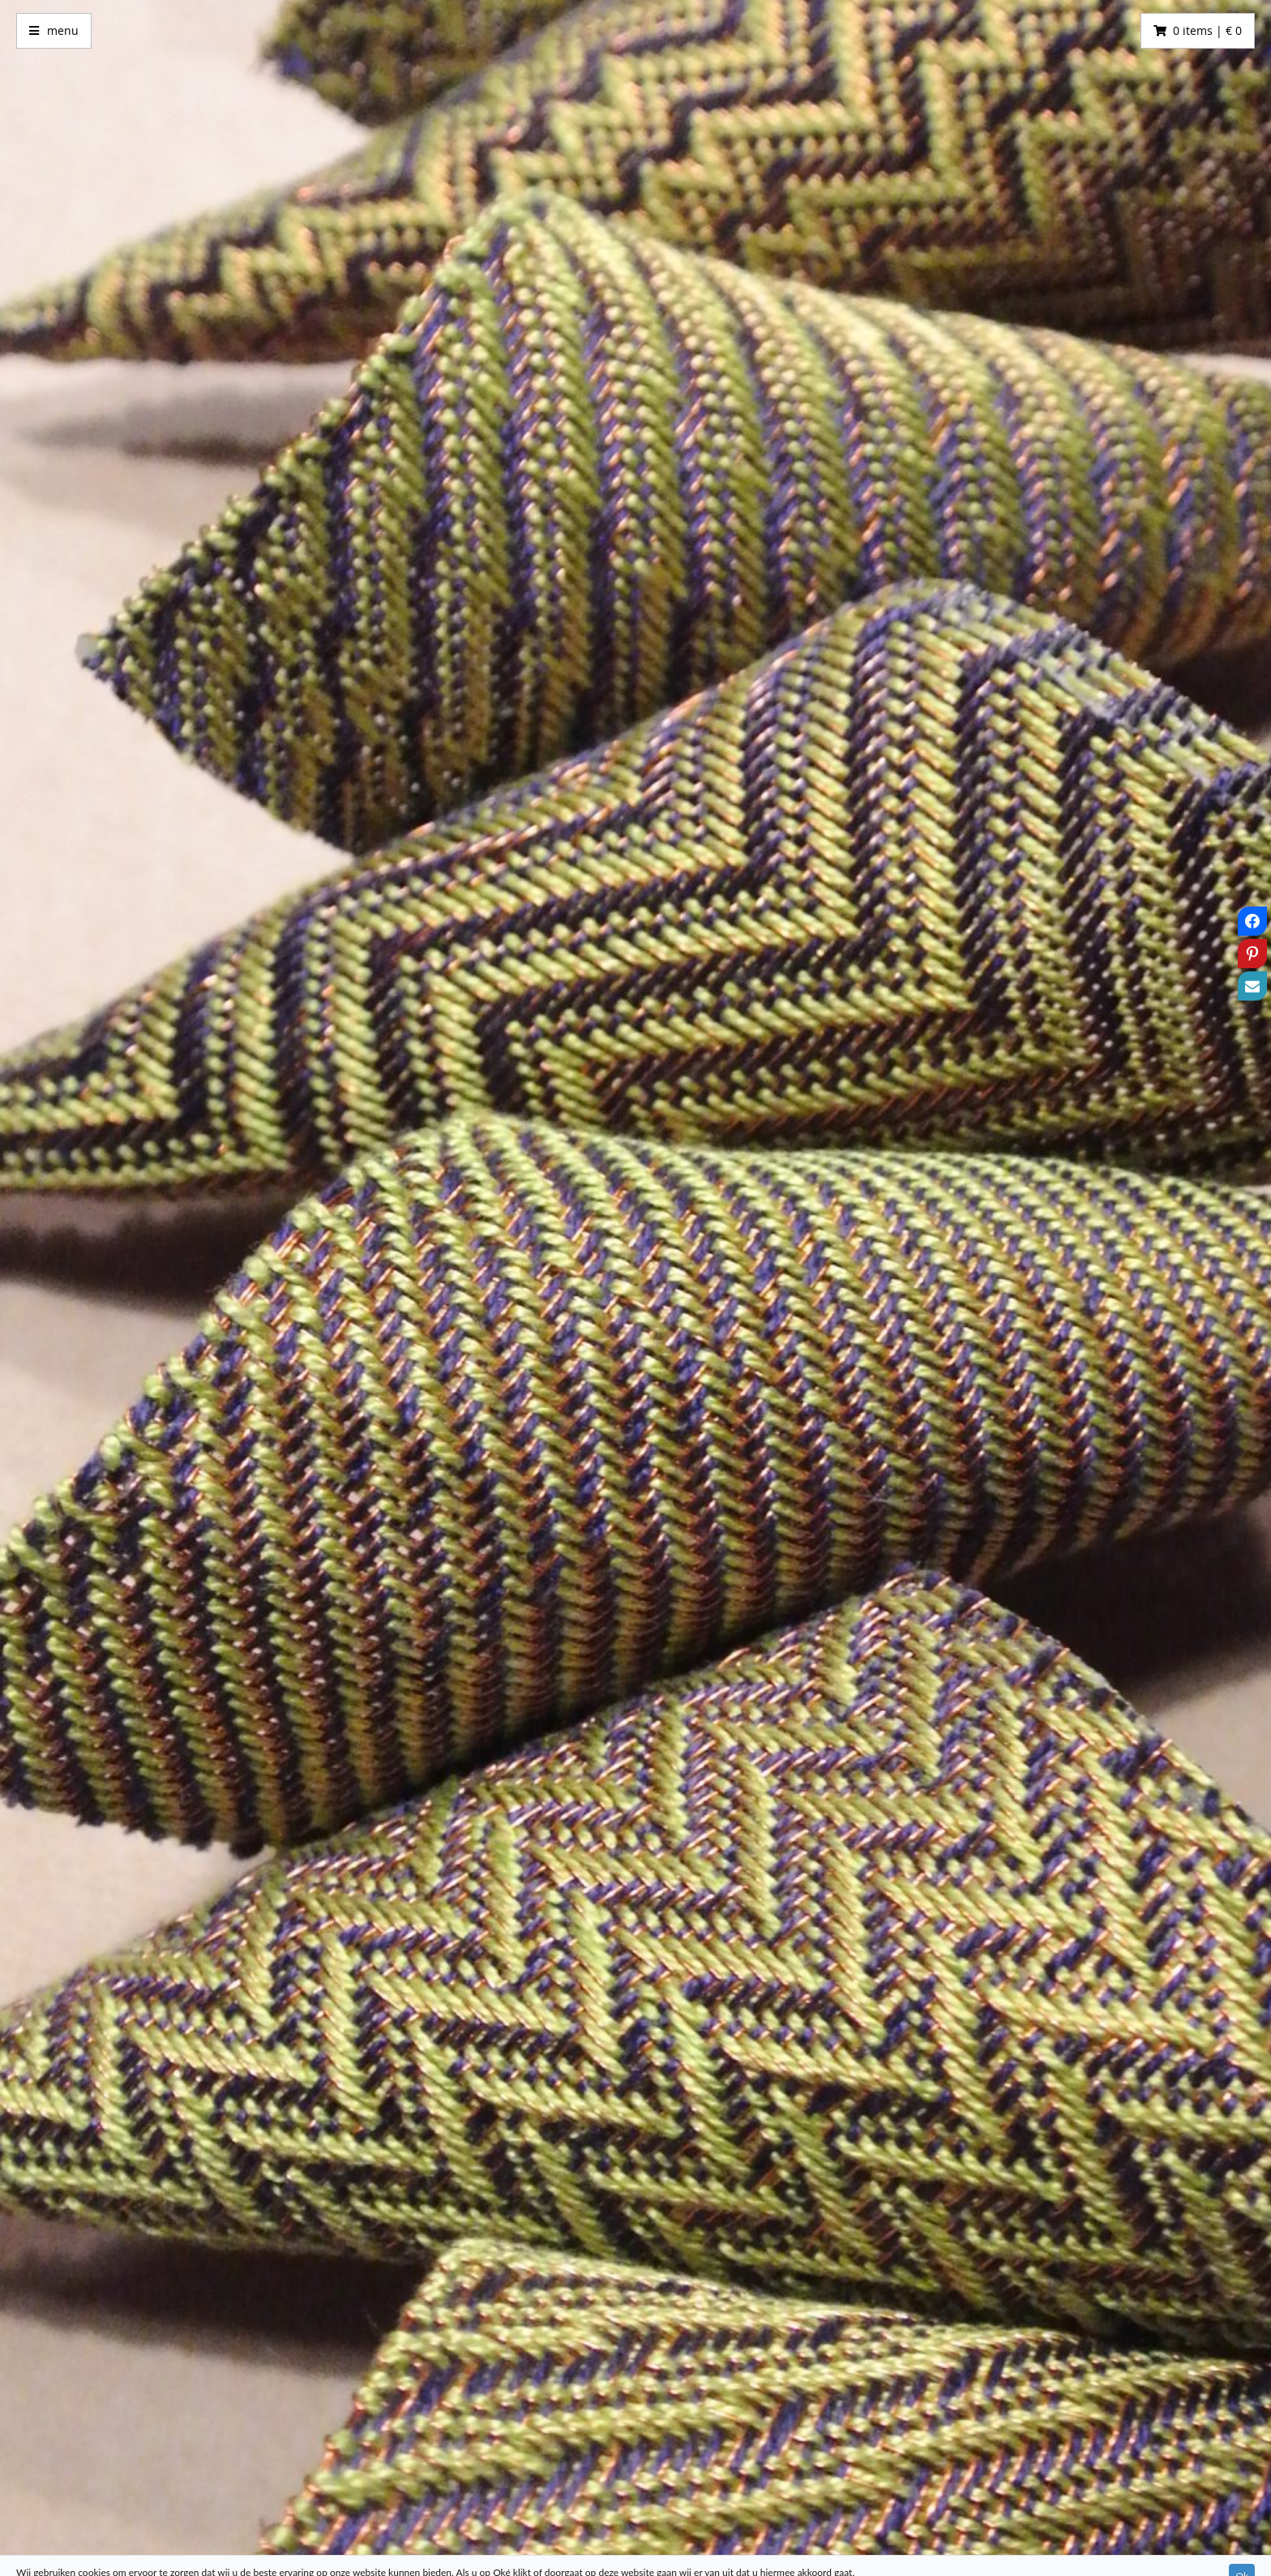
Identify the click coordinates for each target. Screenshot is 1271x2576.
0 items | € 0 (1207, 30)
